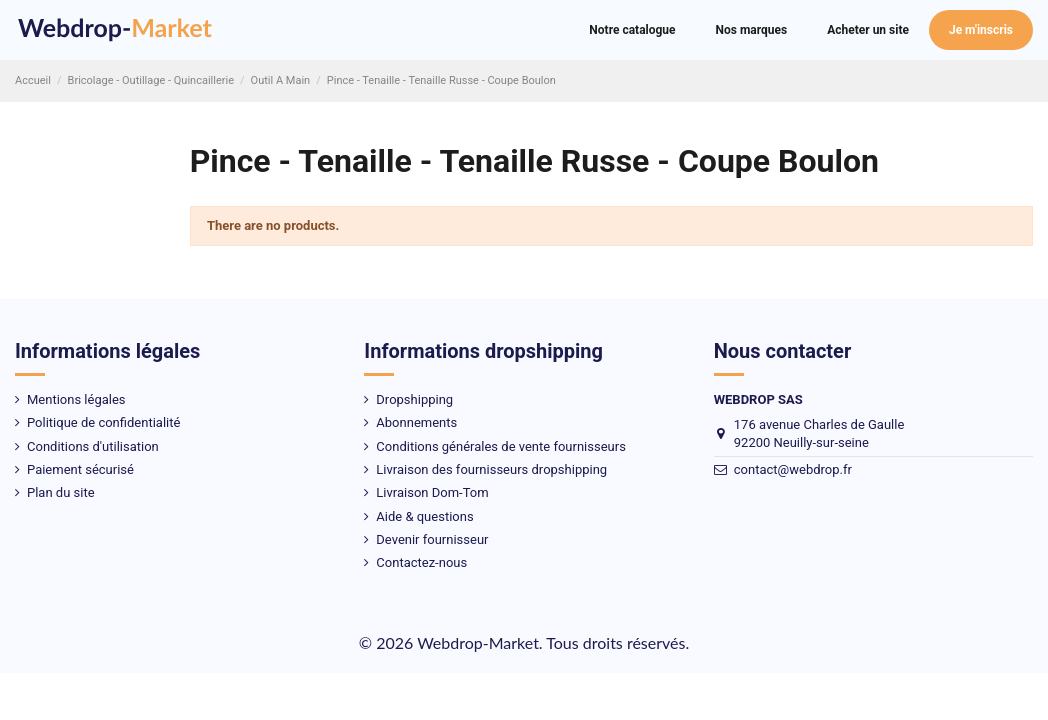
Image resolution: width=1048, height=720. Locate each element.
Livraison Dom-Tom (432, 492)
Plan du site (61, 492)
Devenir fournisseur (432, 539)
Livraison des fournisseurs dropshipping (491, 469)
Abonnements (416, 422)
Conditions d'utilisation (93, 446)
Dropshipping (414, 399)
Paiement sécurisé (80, 469)
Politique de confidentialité (103, 422)
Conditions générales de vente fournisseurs (501, 446)
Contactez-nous (421, 562)
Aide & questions (424, 516)
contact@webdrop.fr (793, 469)
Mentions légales (76, 399)
